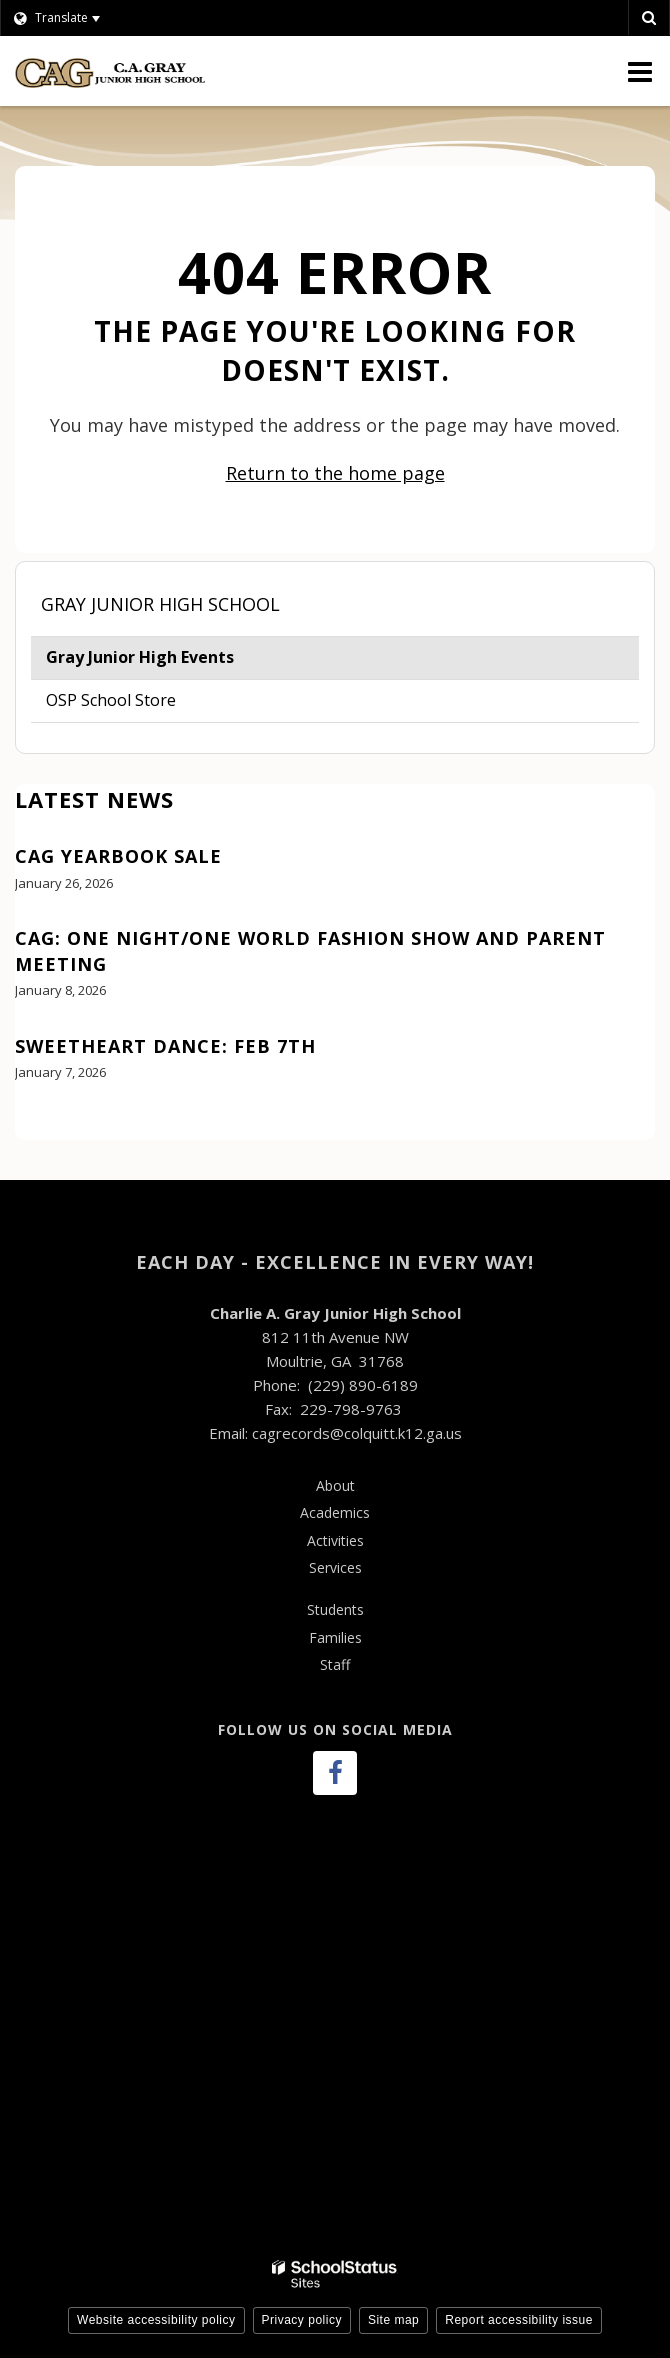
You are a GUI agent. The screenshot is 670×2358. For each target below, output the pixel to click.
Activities (335, 1540)
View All (44, 1128)
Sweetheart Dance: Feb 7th (165, 1046)
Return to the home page (335, 473)
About (335, 1485)
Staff (335, 1664)
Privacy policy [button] (302, 2320)
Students (335, 1609)
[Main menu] (640, 71)
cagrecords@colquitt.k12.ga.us (357, 1433)
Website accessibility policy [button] (156, 2320)
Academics (335, 1512)
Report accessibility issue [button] (519, 2320)
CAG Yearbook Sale (118, 856)
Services (335, 1567)
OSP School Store (111, 700)
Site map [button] (393, 2320)
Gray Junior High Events (140, 657)
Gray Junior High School (160, 604)
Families (335, 1637)
